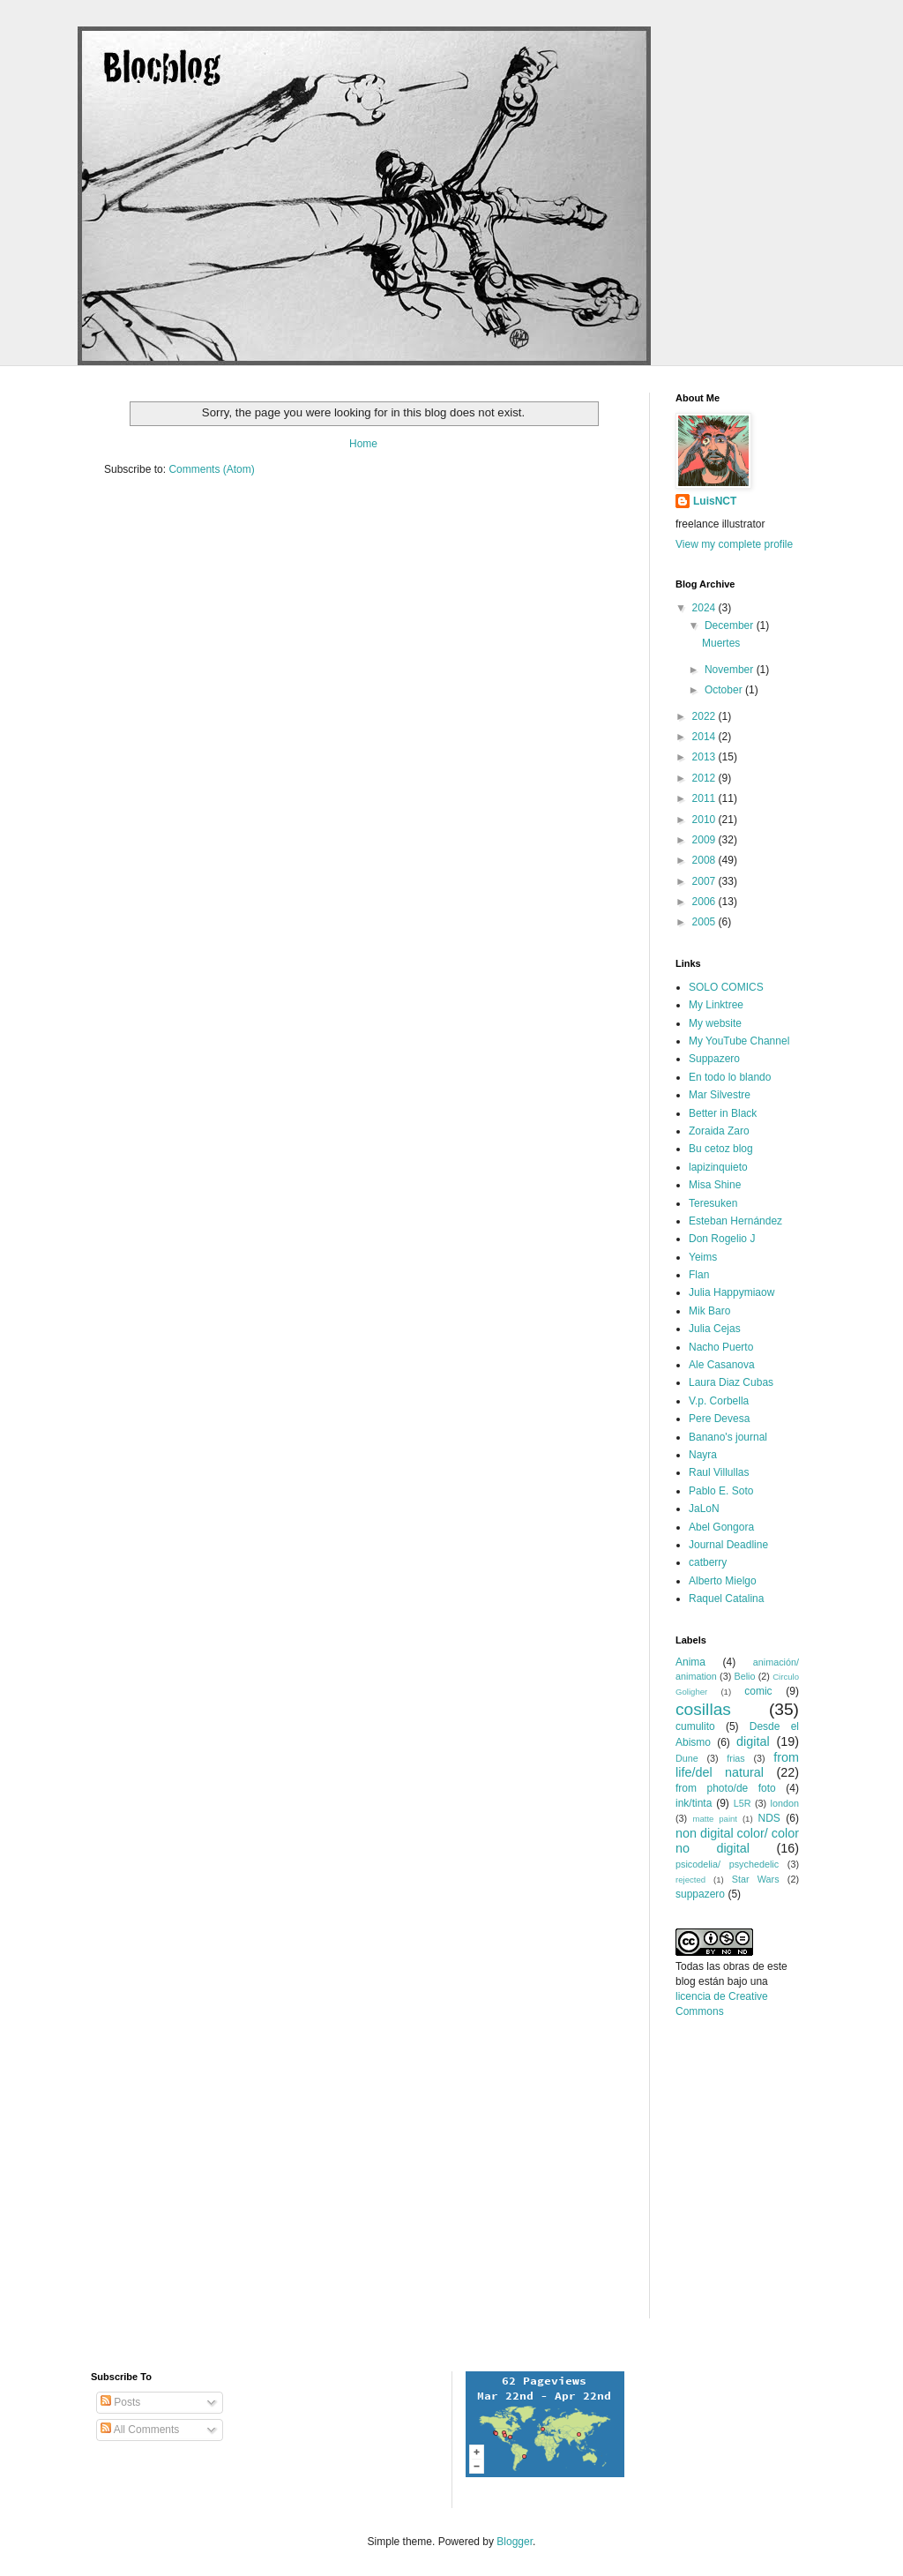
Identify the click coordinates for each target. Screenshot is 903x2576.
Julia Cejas (715, 1328)
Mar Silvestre (719, 1095)
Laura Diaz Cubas (731, 1382)
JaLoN (704, 1508)
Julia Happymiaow (731, 1292)
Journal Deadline (728, 1545)
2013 (705, 757)
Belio (745, 1676)
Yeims (703, 1257)
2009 (705, 840)
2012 (705, 778)
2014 (705, 736)
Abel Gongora (721, 1527)
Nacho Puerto (721, 1347)
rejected (690, 1879)
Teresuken (713, 1203)
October (725, 690)
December (731, 625)
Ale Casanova (722, 1365)
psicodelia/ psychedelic (727, 1864)
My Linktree (716, 1005)
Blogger (514, 2541)
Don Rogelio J (722, 1238)
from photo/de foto (725, 1788)
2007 (705, 881)
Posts (120, 2402)
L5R (742, 1803)
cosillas (703, 1709)
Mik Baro (709, 1311)
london (785, 1803)
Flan (699, 1275)
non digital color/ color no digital (737, 1841)
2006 (705, 901)
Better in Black (723, 1113)
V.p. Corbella (719, 1401)
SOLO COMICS (726, 987)
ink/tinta (693, 1803)
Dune (686, 1758)
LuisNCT (714, 501)
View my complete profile (734, 544)
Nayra (703, 1455)
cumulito (695, 1726)
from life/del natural (737, 1765)
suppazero (700, 1894)
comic (758, 1691)
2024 (705, 608)
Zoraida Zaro (719, 1131)
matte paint (714, 1818)
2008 (705, 860)
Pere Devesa (719, 1418)
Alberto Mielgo (723, 1581)
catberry (708, 1562)
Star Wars (756, 1879)
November (731, 669)
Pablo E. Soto (721, 1491)
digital (753, 1741)
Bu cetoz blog (721, 1148)
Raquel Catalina (726, 1598)
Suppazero (714, 1058)
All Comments (140, 2429)
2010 (705, 819)
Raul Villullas (719, 1472)
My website (715, 1023)
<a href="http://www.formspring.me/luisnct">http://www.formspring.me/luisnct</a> (754, 2192)
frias (735, 1758)
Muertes (721, 643)
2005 (705, 922)
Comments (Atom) (211, 469)
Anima (690, 1662)
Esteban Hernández (735, 1221)
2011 (705, 798)
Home (363, 444)
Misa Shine (715, 1185)
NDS (768, 1818)
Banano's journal (728, 1437)
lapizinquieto (718, 1167)
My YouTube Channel (739, 1041)
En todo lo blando (730, 1077)
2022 (705, 716)
